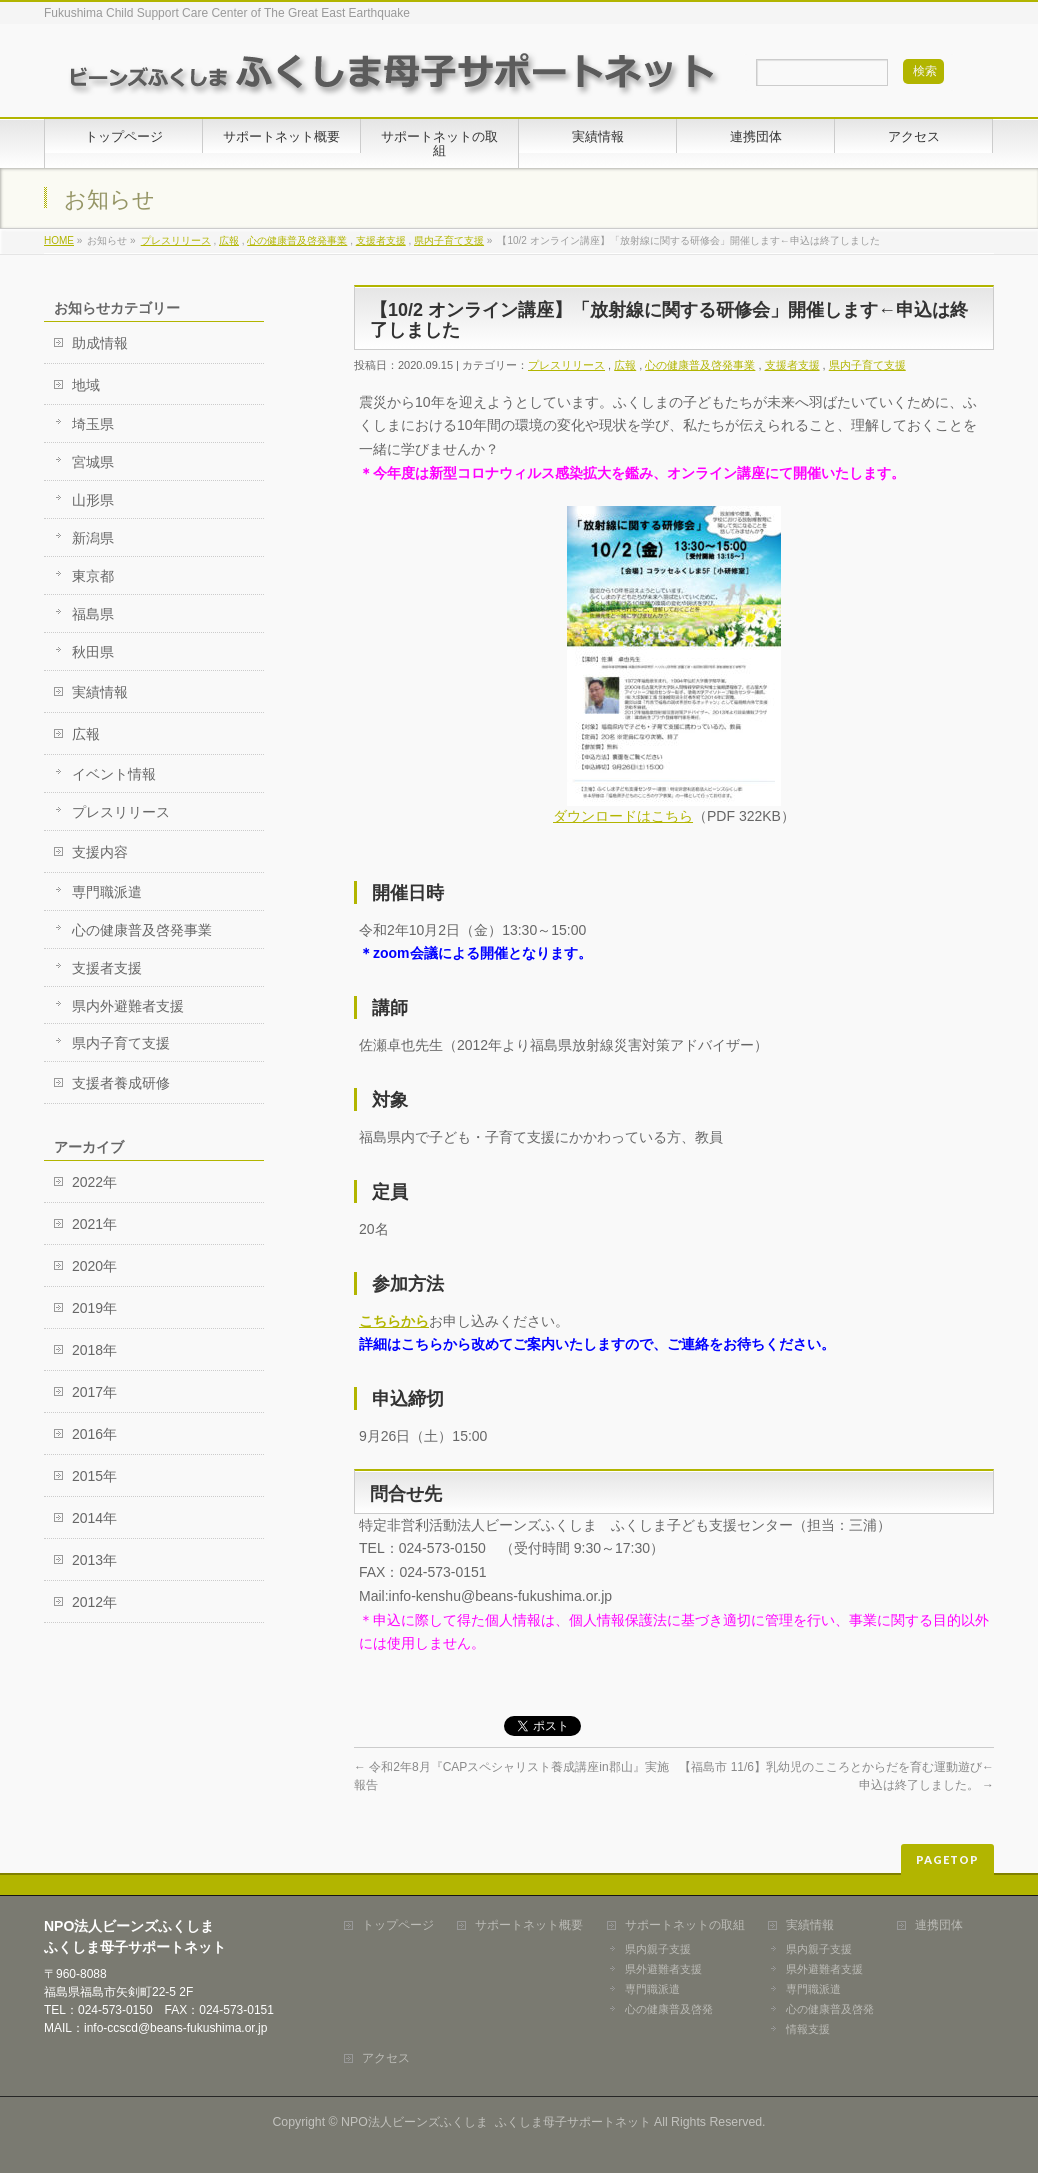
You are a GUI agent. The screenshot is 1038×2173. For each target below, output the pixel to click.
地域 (86, 385)
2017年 (94, 1392)
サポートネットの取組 (685, 1925)
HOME (59, 240)
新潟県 (93, 538)
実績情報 (100, 692)
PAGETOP (947, 1859)
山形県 (93, 500)
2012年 (94, 1602)
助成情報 (100, 343)
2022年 (94, 1182)
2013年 (94, 1560)
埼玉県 (93, 424)
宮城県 (93, 462)
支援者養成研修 (121, 1083)
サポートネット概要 (529, 1925)
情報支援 (808, 2029)
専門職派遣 (107, 892)
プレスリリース (176, 240)
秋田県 (93, 652)
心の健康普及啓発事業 (297, 240)
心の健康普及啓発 (669, 2009)
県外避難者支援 (663, 1969)
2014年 (94, 1518)
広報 (229, 240)
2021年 (94, 1224)
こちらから (394, 1321)
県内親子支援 (658, 1949)
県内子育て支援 (449, 240)
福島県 (93, 614)
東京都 (93, 576)
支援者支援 (381, 240)
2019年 (94, 1308)
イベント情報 (114, 774)
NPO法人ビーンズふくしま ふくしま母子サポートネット (496, 2122)
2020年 (94, 1266)
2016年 (94, 1434)
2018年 (94, 1350)
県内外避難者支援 (128, 1006)
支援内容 (100, 852)
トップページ (398, 1925)
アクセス (386, 2058)
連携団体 (939, 1925)
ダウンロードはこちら (623, 816)
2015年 (94, 1476)
